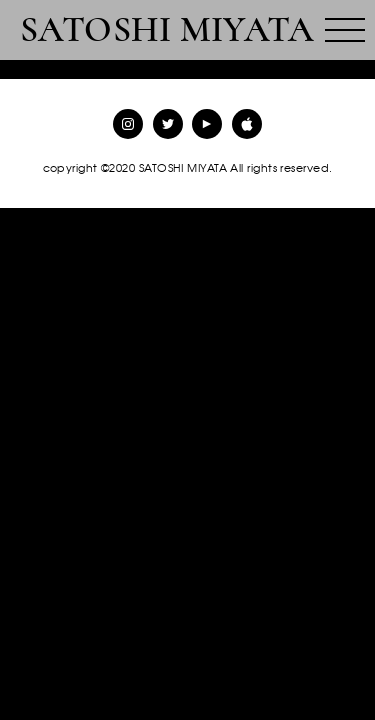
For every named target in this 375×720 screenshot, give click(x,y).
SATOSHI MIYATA (167, 30)
